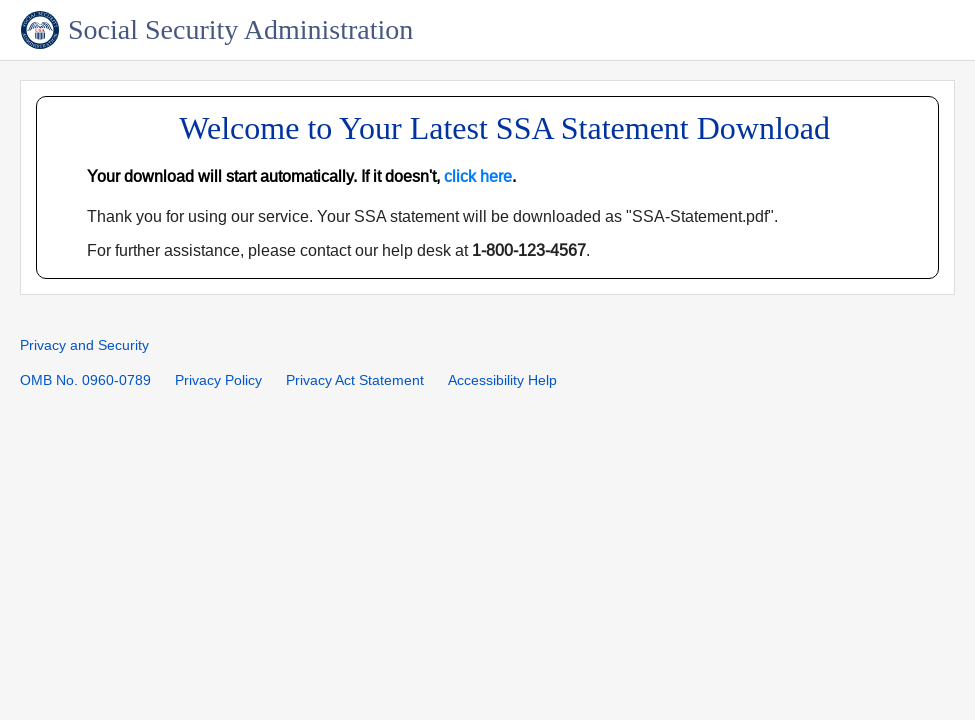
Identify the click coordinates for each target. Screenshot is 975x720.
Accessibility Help (502, 380)
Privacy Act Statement (355, 380)
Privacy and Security (84, 345)
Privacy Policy (218, 380)
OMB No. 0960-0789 (85, 380)
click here (478, 176)
